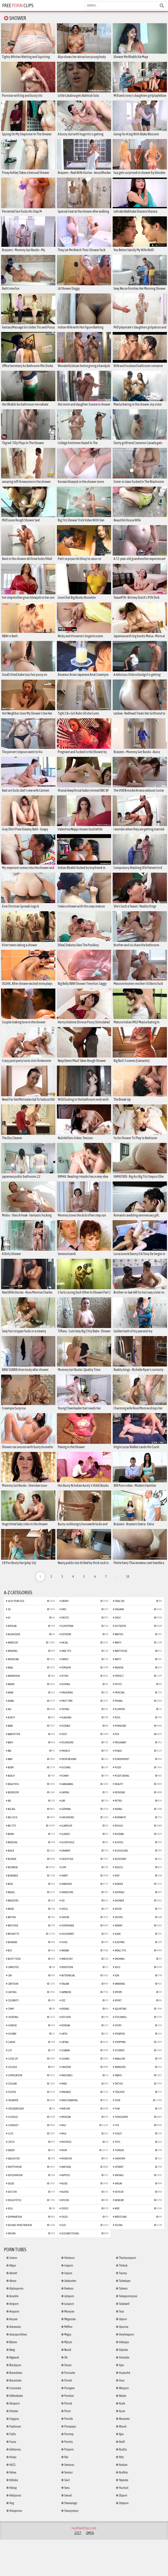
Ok (64, 2394)
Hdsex (11, 2509)
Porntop (67, 2470)
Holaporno (14, 2547)
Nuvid (66, 2386)
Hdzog (11, 2524)
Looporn (67, 2340)
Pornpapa (68, 2463)
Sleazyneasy (70, 2547)
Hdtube (12, 2516)
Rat (65, 2493)
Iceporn (67, 2302)
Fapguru (12, 2455)
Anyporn (12, 2348)
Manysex (68, 2348)
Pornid (66, 2440)
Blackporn (14, 2401)
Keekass (67, 2325)
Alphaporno (15, 2325)
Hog (10, 2539)
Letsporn (68, 2332)
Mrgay (66, 2371)
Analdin (12, 2332)
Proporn (67, 2486)
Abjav (11, 2302)
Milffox (67, 2363)
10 (127, 1613)
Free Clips (21, 5)
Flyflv (11, 2470)
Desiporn (13, 2440)
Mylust (66, 2378)
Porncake (68, 2409)
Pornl (66, 2447)
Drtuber (12, 2447)
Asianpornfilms (17, 2371)
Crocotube (14, 2424)
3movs (12, 2294)
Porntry (67, 2478)
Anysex (12, 2355)
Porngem (68, 2424)
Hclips (11, 2493)
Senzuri (67, 2509)
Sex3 (65, 2516)
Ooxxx (66, 2401)
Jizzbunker (69, 2317)
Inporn (66, 2309)
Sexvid (66, 2532)
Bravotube (14, 2417)
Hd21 (11, 2501)
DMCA (90, 2569)
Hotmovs (68, 2294)
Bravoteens (14, 2409)
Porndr (66, 2417)
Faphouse (13, 2463)
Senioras (68, 2501)
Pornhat (67, 2432)
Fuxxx (11, 2478)
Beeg (11, 2386)
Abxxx (11, 2317)
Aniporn (12, 2340)
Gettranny (13, 2486)
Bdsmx (12, 2378)
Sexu (65, 2524)
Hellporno (14, 2532)
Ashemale (14, 2363)
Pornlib (67, 2455)
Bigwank (13, 2394)
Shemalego (69, 2539)
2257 (77, 2569)
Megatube (69, 2355)
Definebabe (15, 2432)
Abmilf (12, 2309)
